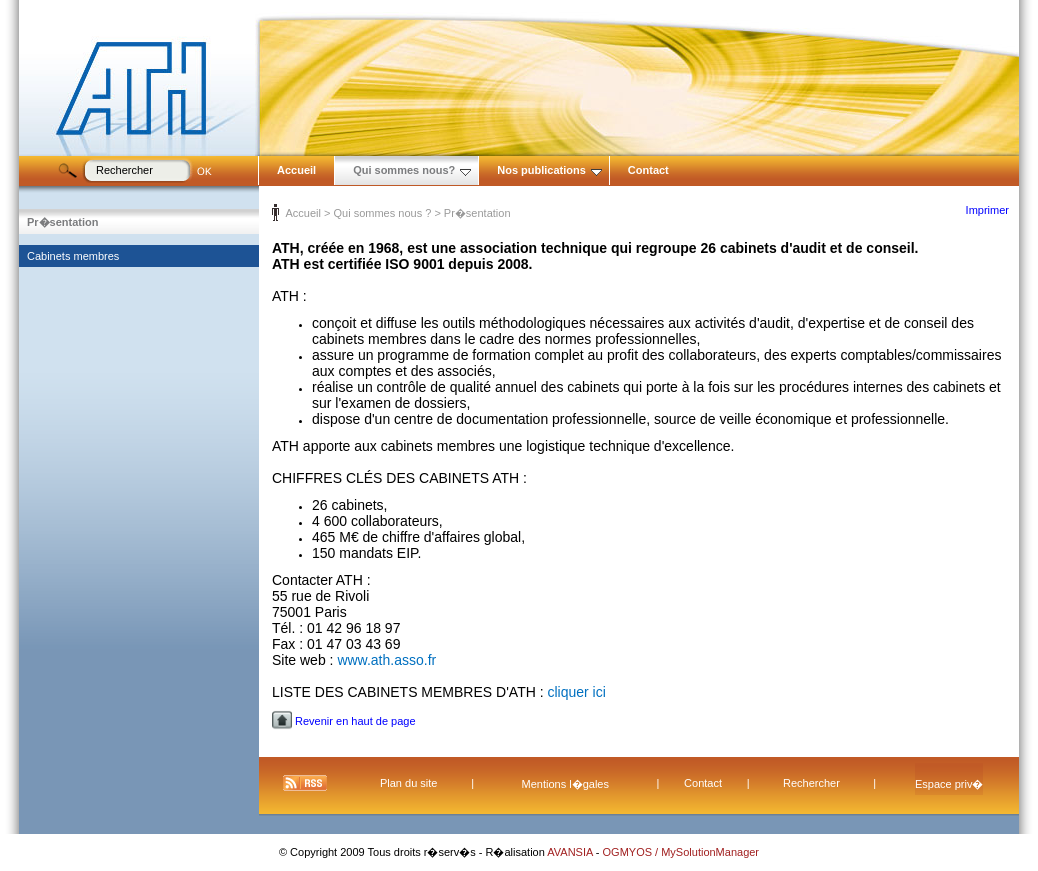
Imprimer (987, 210)
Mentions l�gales (565, 784)
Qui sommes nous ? (382, 213)
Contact (648, 170)
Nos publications (549, 170)
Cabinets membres (73, 256)
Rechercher (811, 783)
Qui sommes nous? (412, 170)
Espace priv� (949, 784)
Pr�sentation (63, 222)
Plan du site (408, 783)
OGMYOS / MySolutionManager (681, 852)
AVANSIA (571, 852)
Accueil (296, 170)
